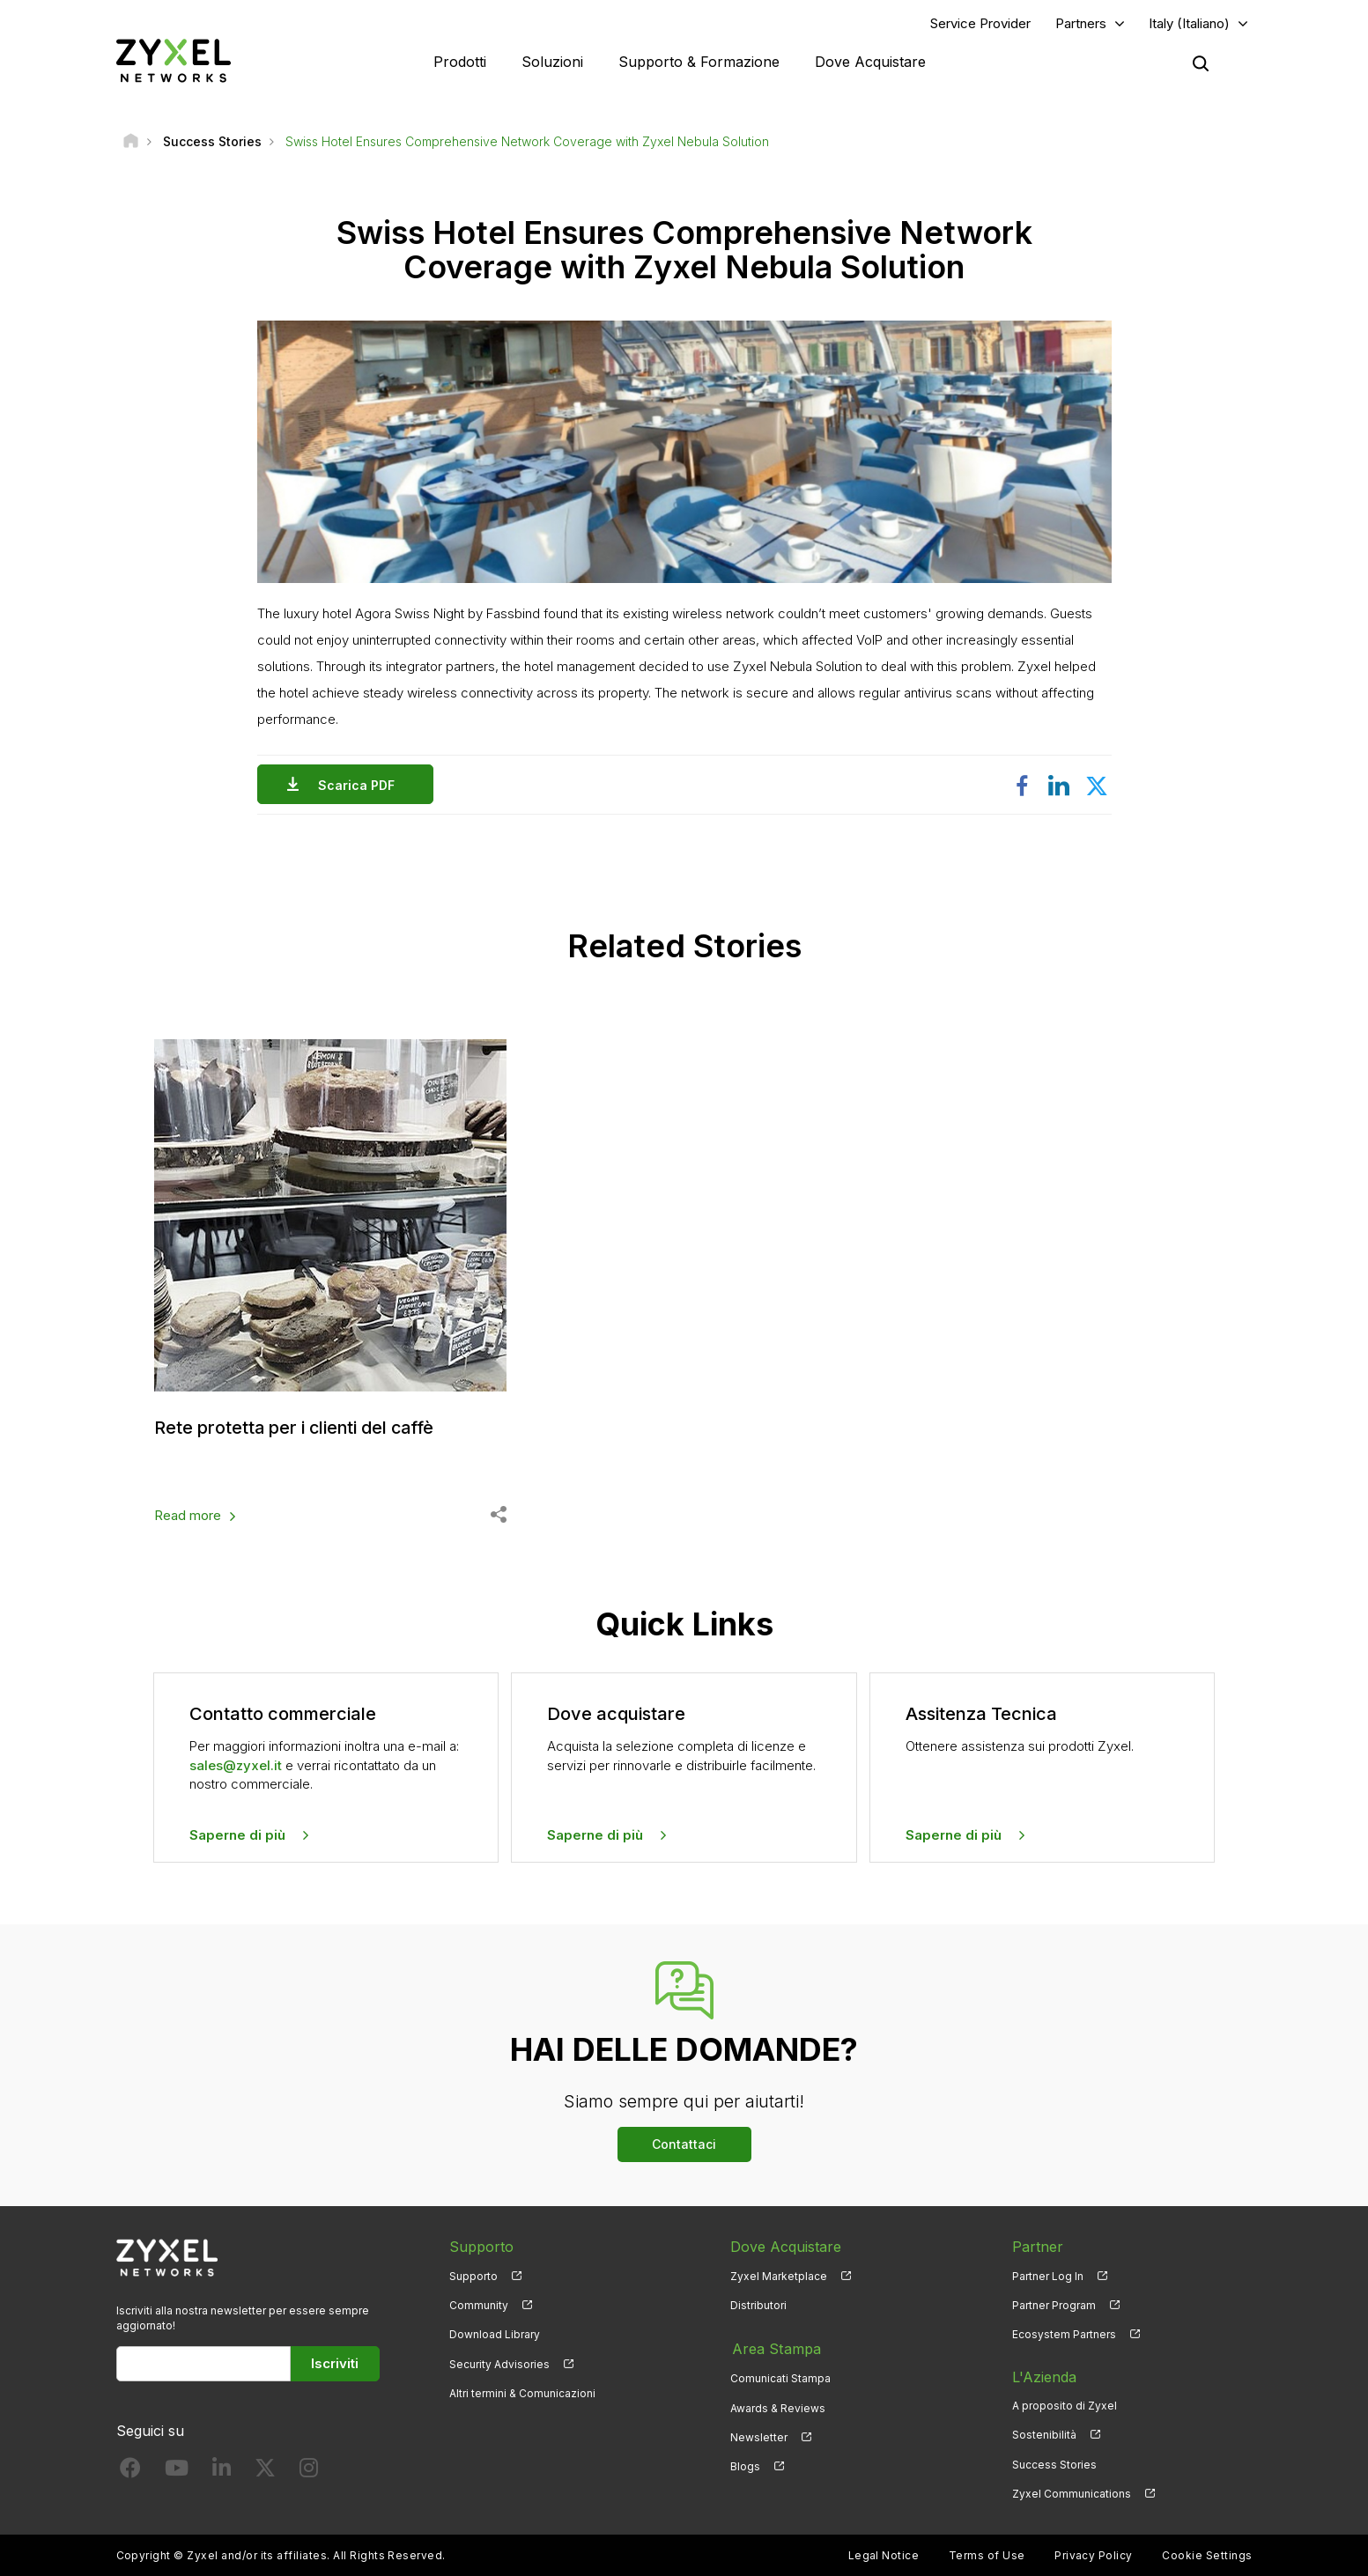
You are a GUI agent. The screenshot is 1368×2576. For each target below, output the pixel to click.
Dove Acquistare (870, 61)
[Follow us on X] (265, 2470)
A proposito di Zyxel (1064, 2405)
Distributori (758, 2305)
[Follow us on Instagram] (308, 2470)
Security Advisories (499, 2363)
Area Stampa (774, 2347)
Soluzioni (552, 61)
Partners (1080, 23)
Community (478, 2305)
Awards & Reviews (777, 2405)
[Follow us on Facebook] (130, 2470)
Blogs (745, 2463)
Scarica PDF (360, 785)
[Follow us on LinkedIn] (221, 2470)
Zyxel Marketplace (778, 2275)
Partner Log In (1047, 2275)
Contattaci (684, 2144)
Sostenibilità (1044, 2434)
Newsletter (759, 2434)
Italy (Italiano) (1189, 23)
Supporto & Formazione (699, 61)
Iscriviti (335, 2363)
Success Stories (1054, 2463)
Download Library (494, 2334)
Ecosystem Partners (1064, 2334)
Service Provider (980, 23)
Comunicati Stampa (780, 2376)
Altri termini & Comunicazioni (522, 2392)
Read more (187, 1515)
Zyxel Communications (1071, 2492)
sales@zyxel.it (235, 1764)
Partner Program (1054, 2305)
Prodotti (459, 61)
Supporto (473, 2275)
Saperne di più (237, 1834)
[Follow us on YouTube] (177, 2470)
